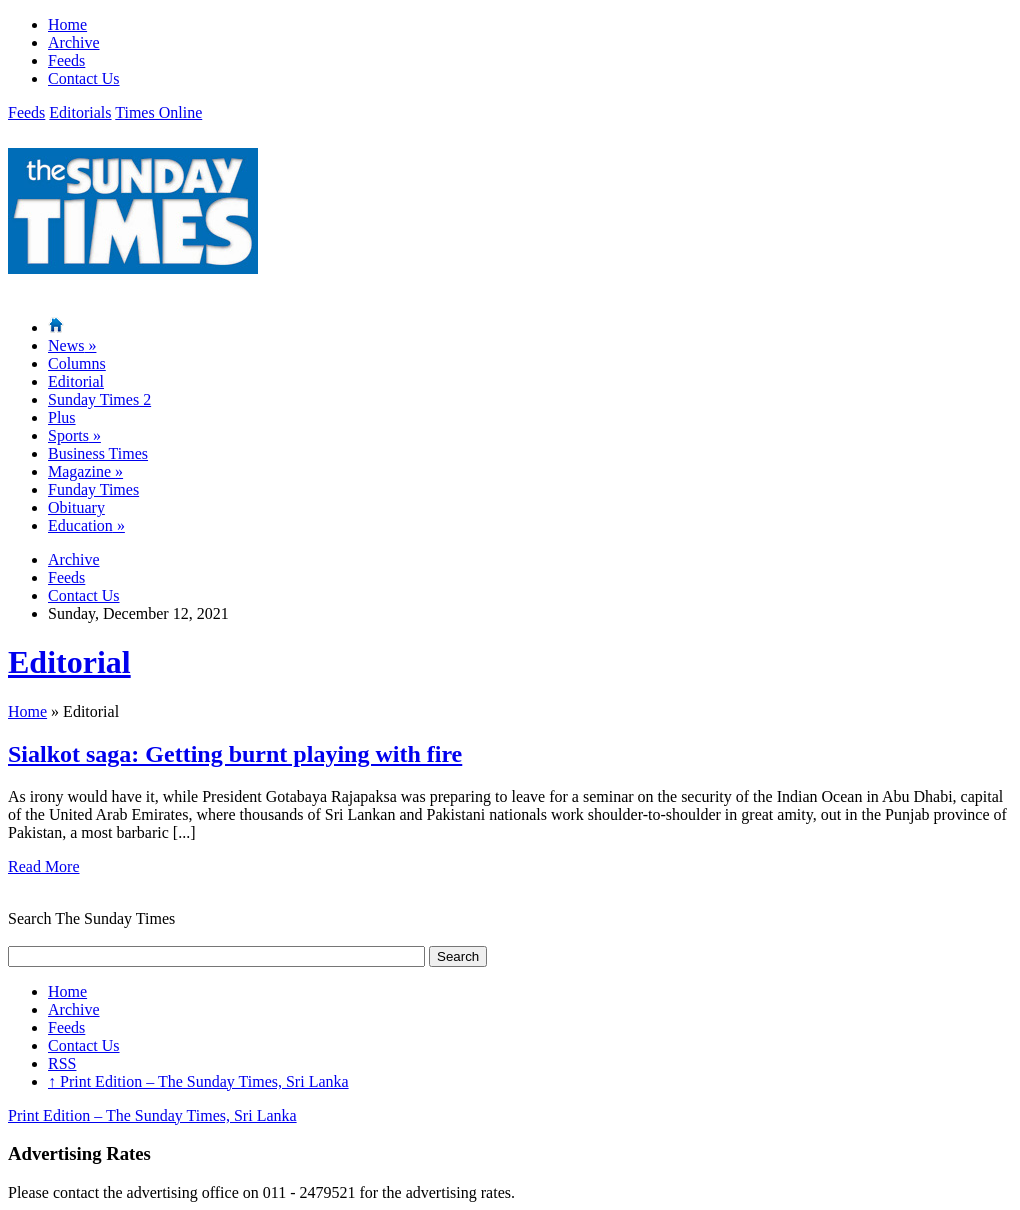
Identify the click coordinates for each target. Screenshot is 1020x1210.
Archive (74, 42)
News (72, 345)
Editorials (80, 112)
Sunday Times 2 (99, 399)
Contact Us (84, 78)
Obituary (76, 507)
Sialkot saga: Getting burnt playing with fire (235, 754)
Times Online (158, 112)
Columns (77, 363)
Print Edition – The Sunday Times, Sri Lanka (198, 1081)
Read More (44, 866)
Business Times (98, 453)
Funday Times (93, 489)
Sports (74, 435)
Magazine (85, 471)
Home (67, 24)
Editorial (76, 381)
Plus (62, 417)
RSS (62, 1063)
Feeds (66, 60)
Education (86, 525)
